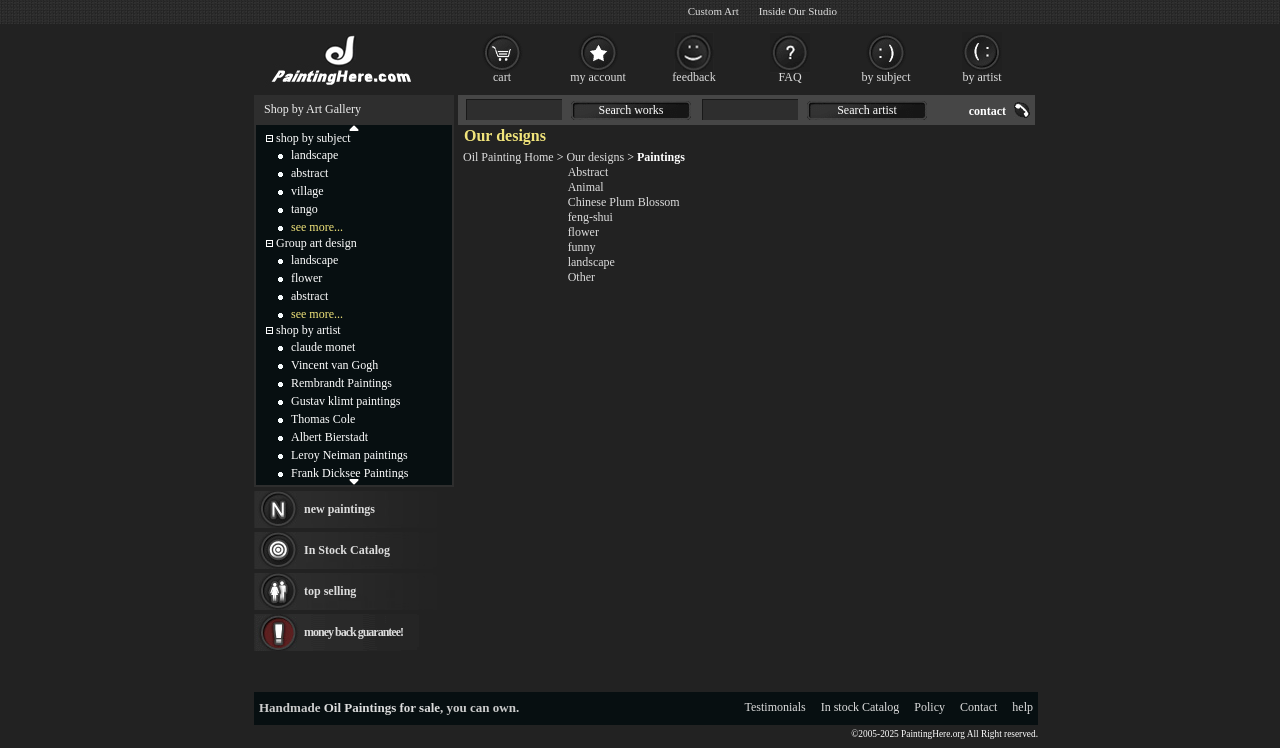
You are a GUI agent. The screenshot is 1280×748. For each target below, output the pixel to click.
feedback (693, 77)
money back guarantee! (353, 632)
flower (583, 232)
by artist (982, 77)
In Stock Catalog (347, 550)
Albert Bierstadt (329, 437)
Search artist (867, 110)
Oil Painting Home (508, 157)
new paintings (339, 509)
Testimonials (775, 707)
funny (582, 247)
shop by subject (313, 138)
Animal (586, 187)
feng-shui (590, 217)
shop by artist (308, 330)
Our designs (595, 157)
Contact (978, 707)
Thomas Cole (323, 419)
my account (598, 77)
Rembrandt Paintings (341, 383)
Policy (929, 707)
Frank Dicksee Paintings (349, 473)
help (1022, 707)
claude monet (323, 347)
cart (502, 77)
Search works (631, 110)
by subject (886, 77)
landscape (591, 262)
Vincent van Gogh (334, 365)
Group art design (316, 243)
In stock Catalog (860, 707)
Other (581, 277)
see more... (317, 227)
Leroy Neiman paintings (349, 455)
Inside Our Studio (798, 11)
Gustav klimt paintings (345, 401)
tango (304, 209)
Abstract (588, 172)
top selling (330, 591)
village (307, 191)
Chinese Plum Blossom (624, 202)
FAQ (789, 77)
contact (987, 111)
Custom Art (713, 11)
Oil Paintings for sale (382, 707)
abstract (309, 173)
